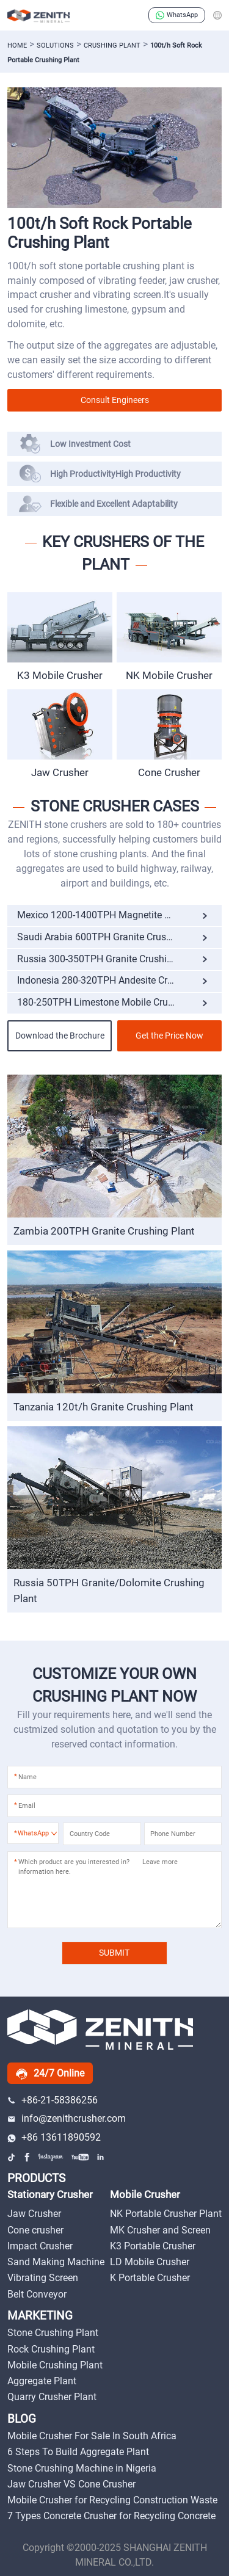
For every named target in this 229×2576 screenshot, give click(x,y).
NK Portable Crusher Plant (166, 2213)
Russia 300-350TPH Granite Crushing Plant (110, 959)
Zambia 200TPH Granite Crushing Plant (104, 1231)
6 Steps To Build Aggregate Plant (78, 2452)
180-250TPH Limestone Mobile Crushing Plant (117, 1002)
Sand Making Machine (55, 2262)
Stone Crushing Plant (52, 2332)
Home (17, 45)
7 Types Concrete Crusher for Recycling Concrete (111, 2516)
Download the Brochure (59, 1035)
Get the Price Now (169, 1035)
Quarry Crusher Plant (51, 2397)
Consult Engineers (115, 400)
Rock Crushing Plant (51, 2349)
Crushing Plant (112, 45)
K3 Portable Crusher (152, 2246)
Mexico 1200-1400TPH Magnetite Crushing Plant (119, 915)
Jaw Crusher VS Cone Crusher (71, 2484)
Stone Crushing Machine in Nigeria (81, 2468)
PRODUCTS (36, 2178)
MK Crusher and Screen (160, 2230)
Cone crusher (35, 2230)
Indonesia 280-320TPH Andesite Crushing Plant (119, 980)
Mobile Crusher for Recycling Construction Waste (112, 2500)
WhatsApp (177, 15)
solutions (55, 45)
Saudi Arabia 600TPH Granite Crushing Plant (113, 937)
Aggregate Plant (41, 2381)
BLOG (21, 2419)
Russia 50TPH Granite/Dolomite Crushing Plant (109, 1590)
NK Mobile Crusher (169, 675)
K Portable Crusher (150, 2278)
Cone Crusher (169, 772)
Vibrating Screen (42, 2278)
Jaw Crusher (60, 772)
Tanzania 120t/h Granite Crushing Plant (103, 1407)
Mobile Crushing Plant (55, 2365)
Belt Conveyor (37, 2294)
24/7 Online (50, 2073)
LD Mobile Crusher (149, 2262)
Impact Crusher (40, 2246)
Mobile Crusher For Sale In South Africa (91, 2436)
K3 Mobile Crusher (60, 675)
